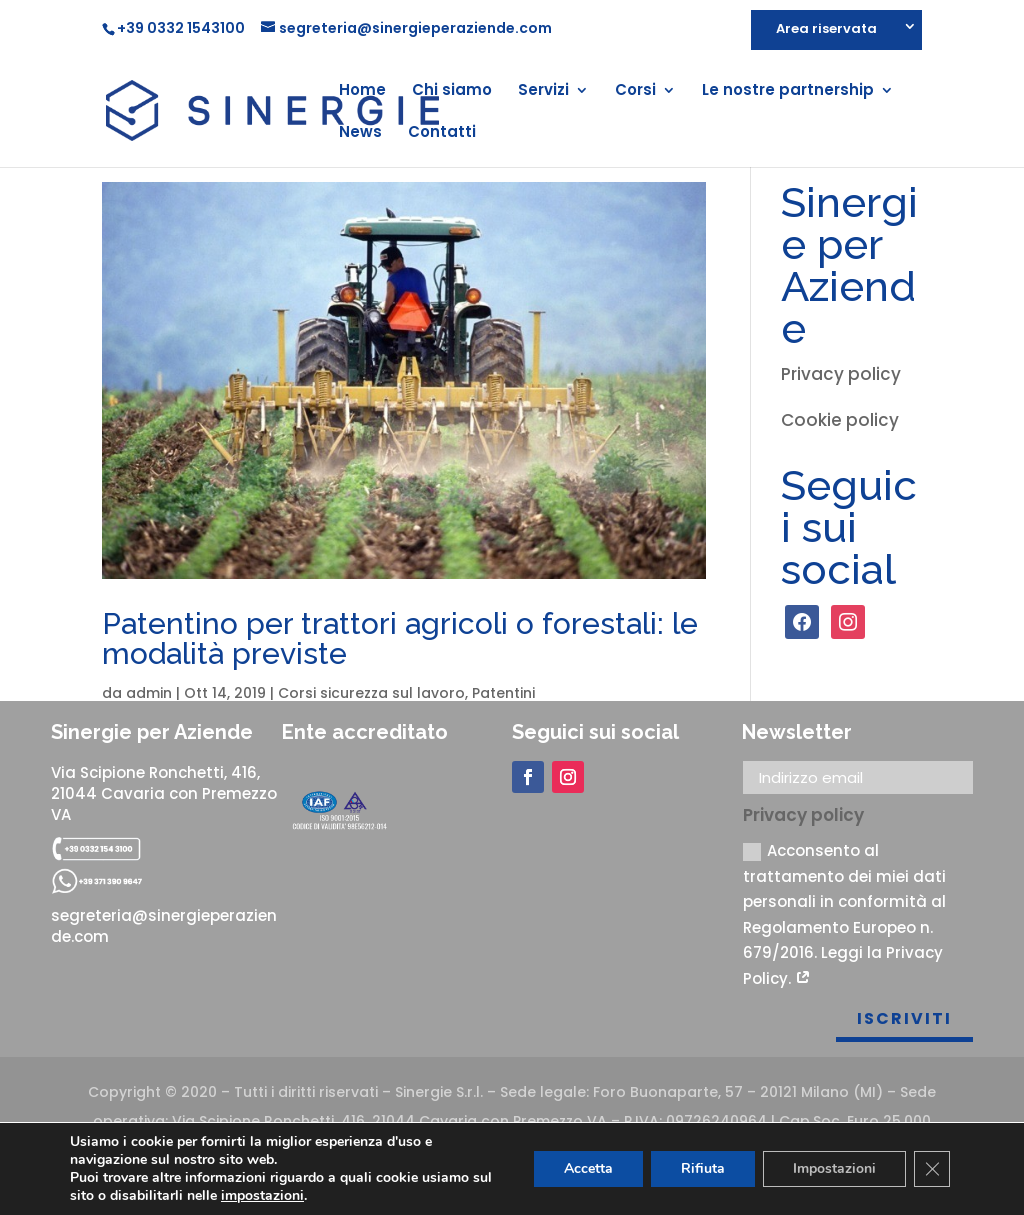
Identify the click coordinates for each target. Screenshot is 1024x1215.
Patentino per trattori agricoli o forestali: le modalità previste (400, 638)
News (360, 133)
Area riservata (826, 30)
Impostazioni (834, 1168)
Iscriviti (904, 1018)
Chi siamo (452, 91)
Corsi (635, 91)
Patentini (503, 693)
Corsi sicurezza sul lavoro (371, 693)
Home (362, 91)
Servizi (543, 91)
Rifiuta (703, 1168)
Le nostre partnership (788, 91)
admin (149, 693)
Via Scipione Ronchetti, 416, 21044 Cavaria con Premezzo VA (164, 793)
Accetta (588, 1168)
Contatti (442, 133)
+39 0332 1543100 (181, 28)
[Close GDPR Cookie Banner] (932, 1169)
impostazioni (262, 1196)
